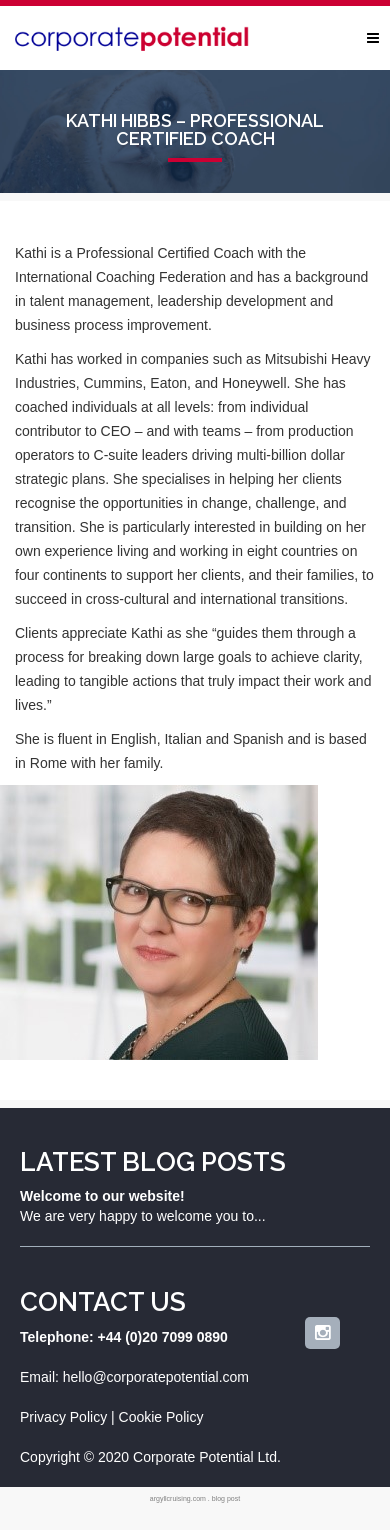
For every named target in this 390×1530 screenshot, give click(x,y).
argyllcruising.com (178, 1498)
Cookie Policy (161, 1417)
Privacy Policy (63, 1417)
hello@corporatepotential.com (156, 1377)
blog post (226, 1498)
